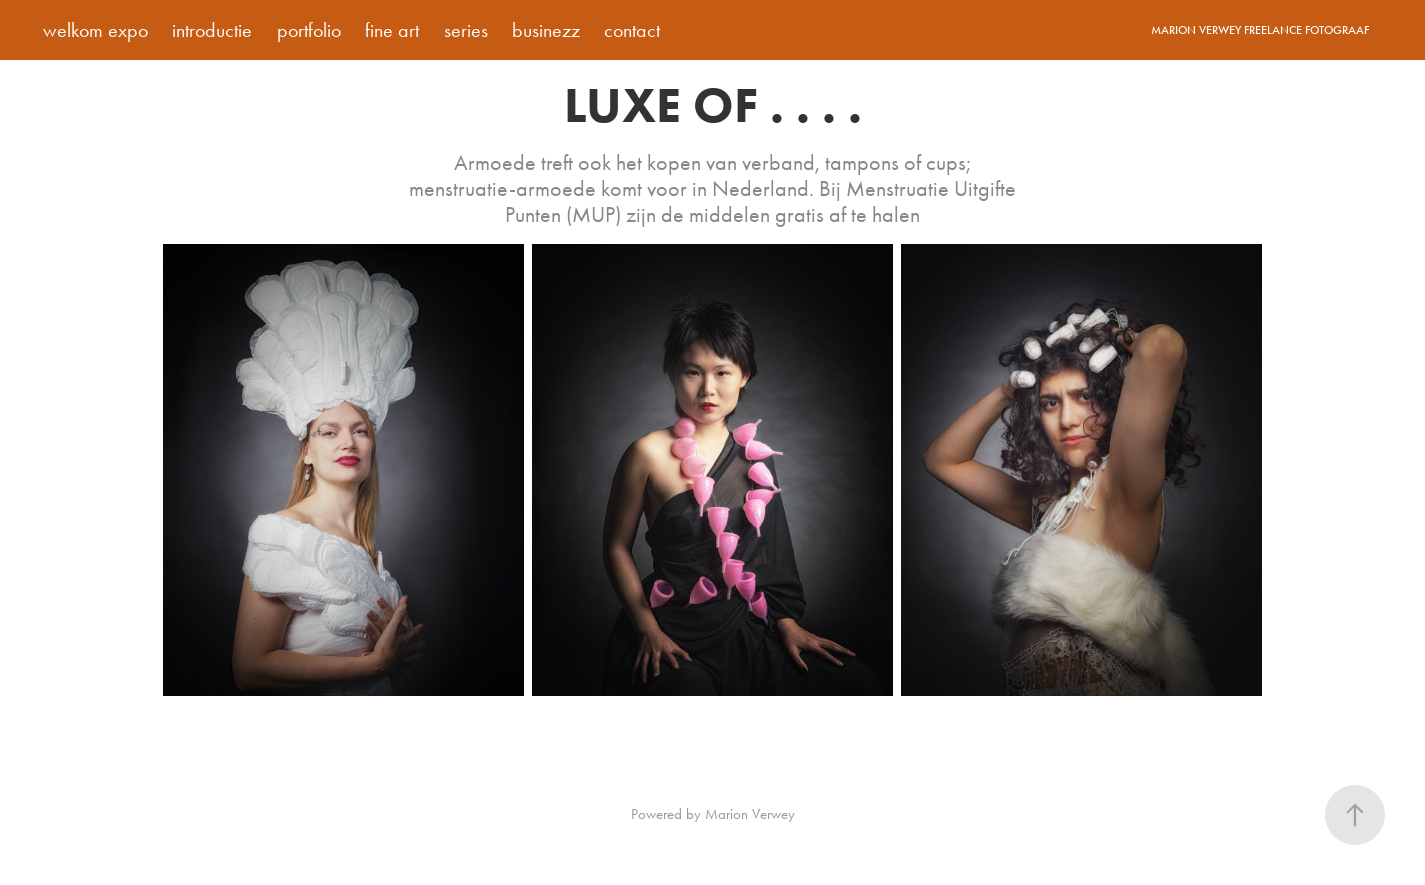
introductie (212, 30)
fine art (392, 30)
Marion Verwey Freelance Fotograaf (1260, 30)
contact (632, 30)
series (466, 30)
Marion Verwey (750, 814)
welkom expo (95, 30)
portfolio (309, 30)
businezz (546, 30)
